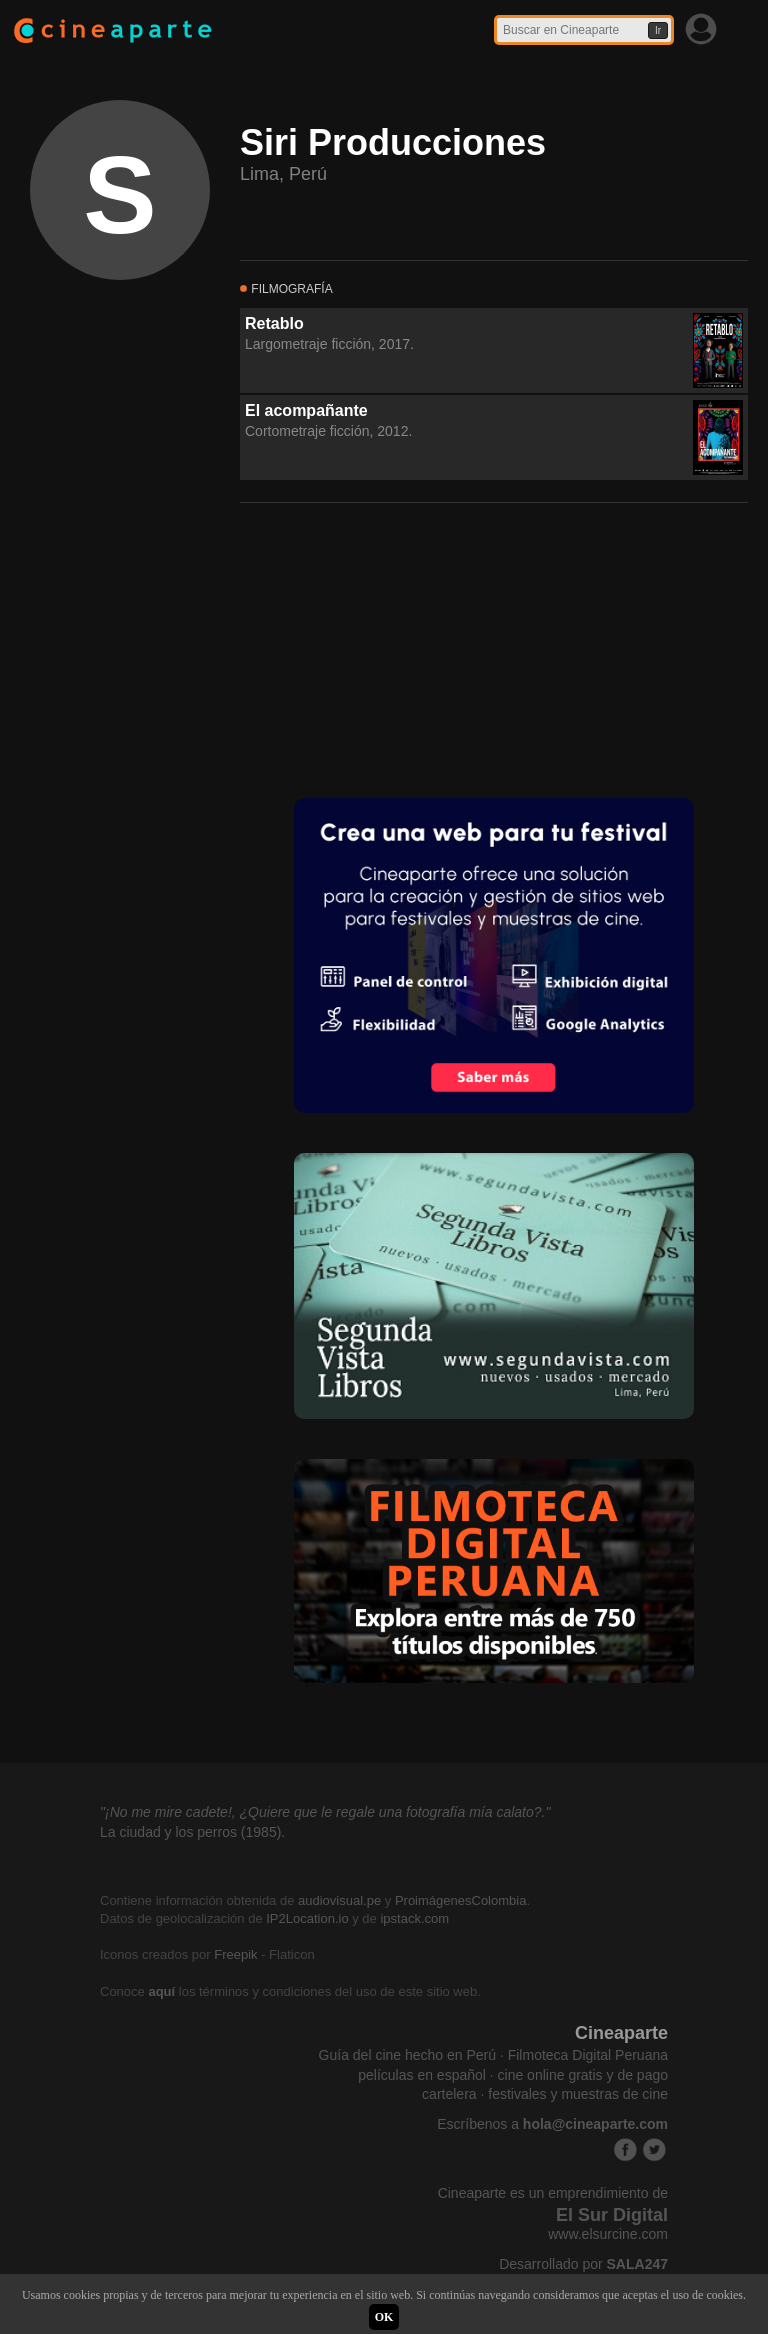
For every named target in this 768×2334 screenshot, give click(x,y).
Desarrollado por (583, 2264)
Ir (658, 30)
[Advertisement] (390, 648)
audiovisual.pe (339, 1900)
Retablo (274, 323)
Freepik (235, 1954)
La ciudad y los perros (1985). (192, 1832)
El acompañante (306, 410)
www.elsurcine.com (608, 2234)
